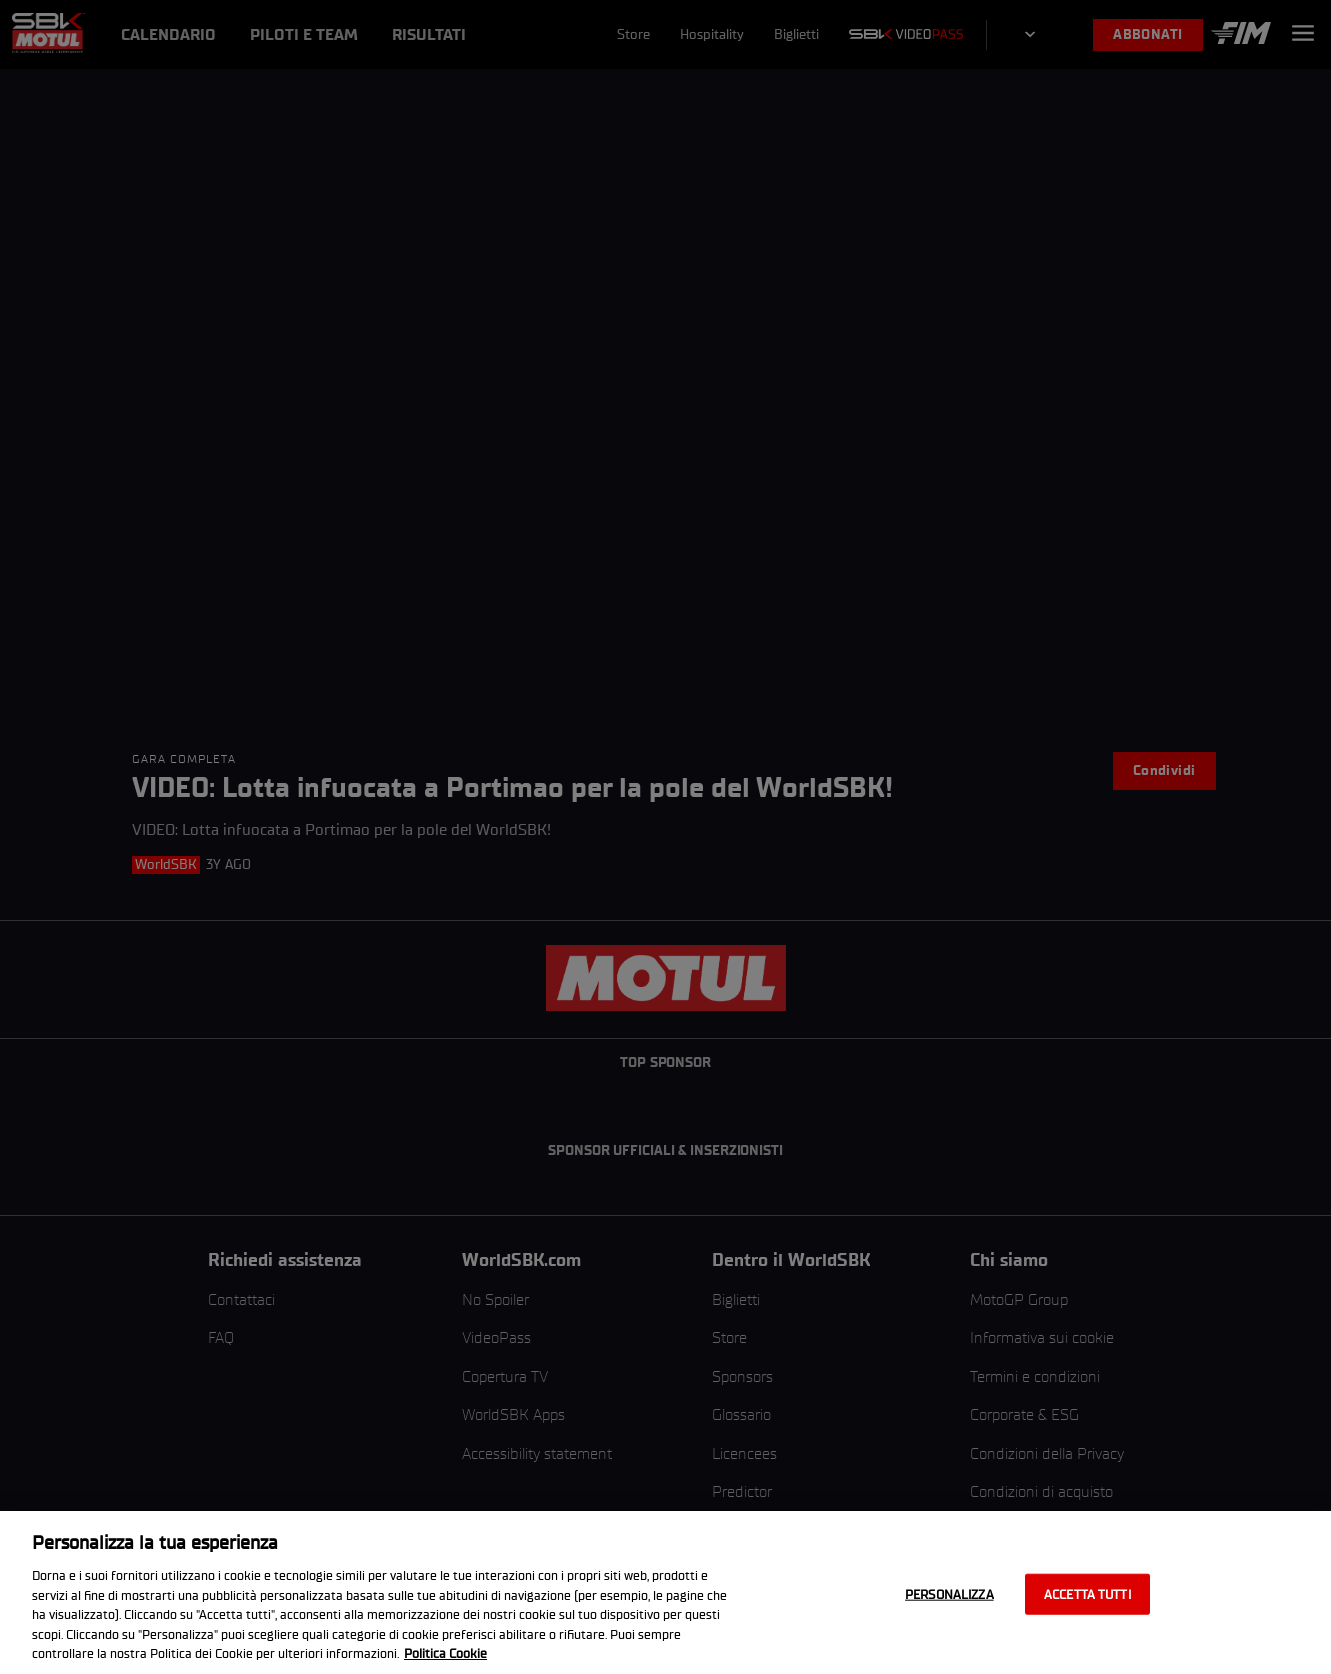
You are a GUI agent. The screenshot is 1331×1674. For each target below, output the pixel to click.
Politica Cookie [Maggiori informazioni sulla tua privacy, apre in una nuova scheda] (445, 1653)
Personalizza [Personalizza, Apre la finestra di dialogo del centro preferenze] (949, 1593)
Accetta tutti (1087, 1593)
